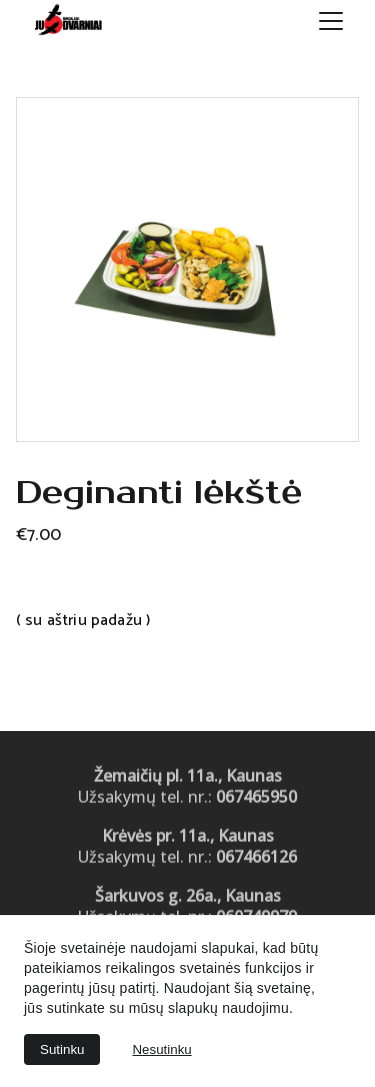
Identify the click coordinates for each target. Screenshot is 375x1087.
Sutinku (62, 1049)
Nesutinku (161, 1049)
